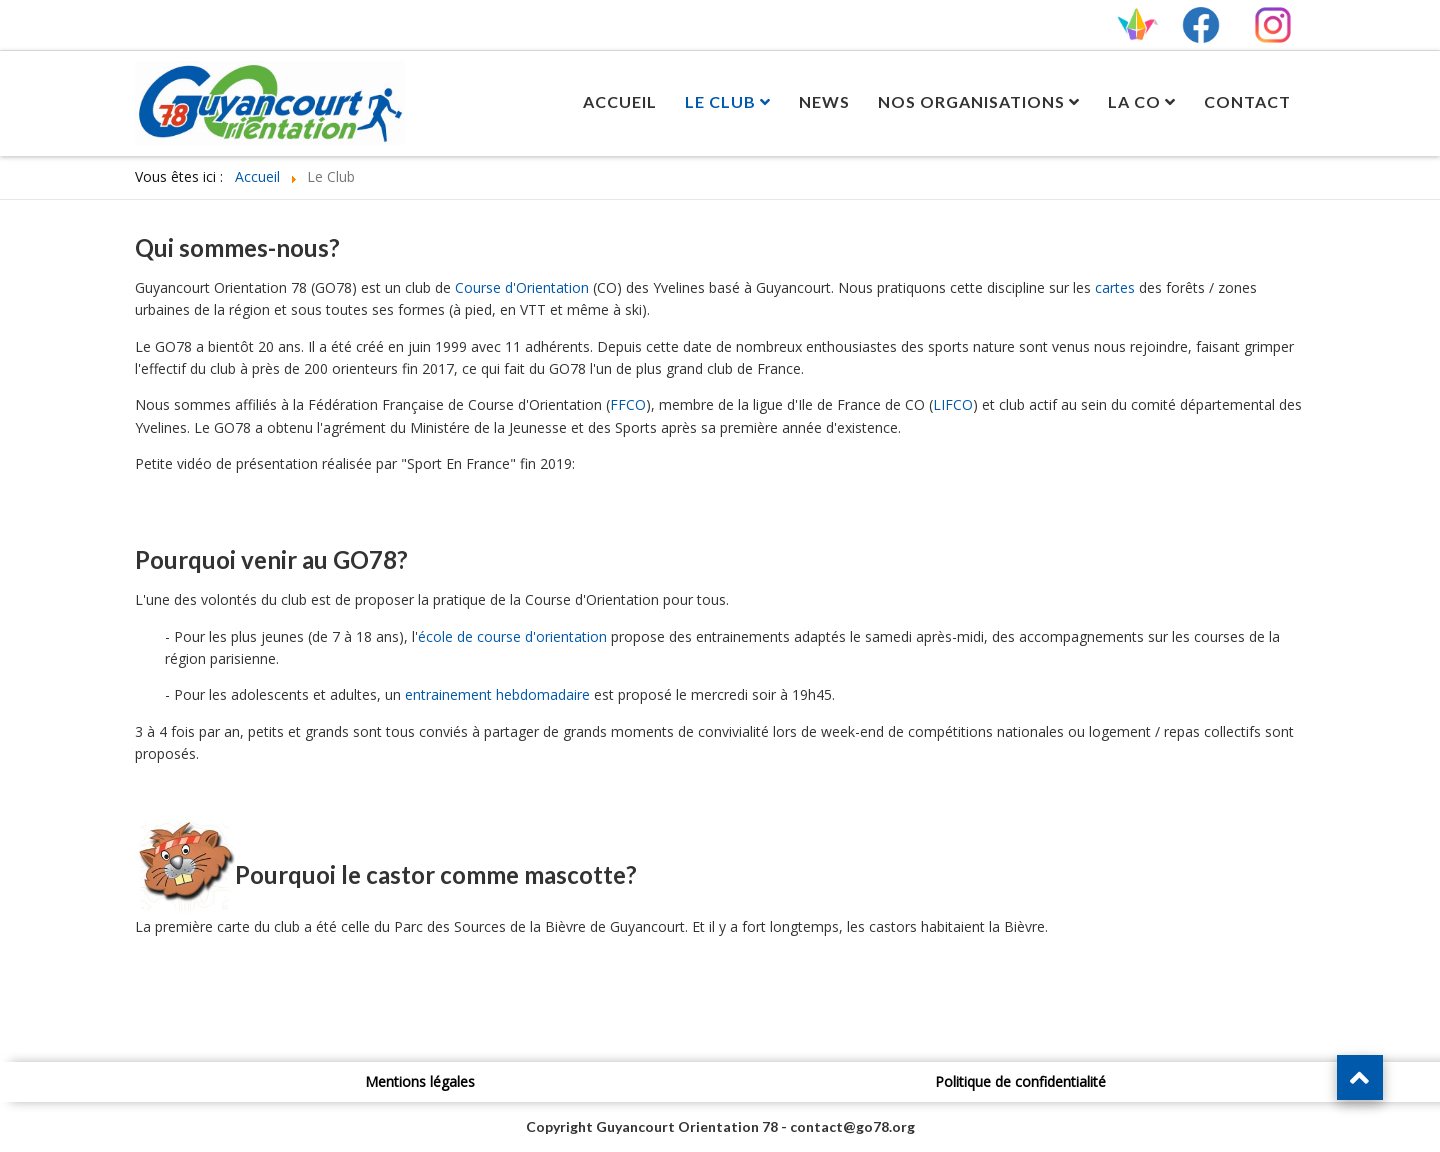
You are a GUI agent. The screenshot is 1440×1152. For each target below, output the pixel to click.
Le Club (720, 101)
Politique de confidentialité (1020, 1081)
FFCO (628, 404)
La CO (1134, 101)
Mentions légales (420, 1081)
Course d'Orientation (522, 287)
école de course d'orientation (512, 636)
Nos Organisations (971, 101)
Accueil (620, 101)
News (824, 101)
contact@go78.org (852, 1126)
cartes (1115, 287)
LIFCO (953, 404)
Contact (1247, 101)
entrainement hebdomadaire (497, 694)
